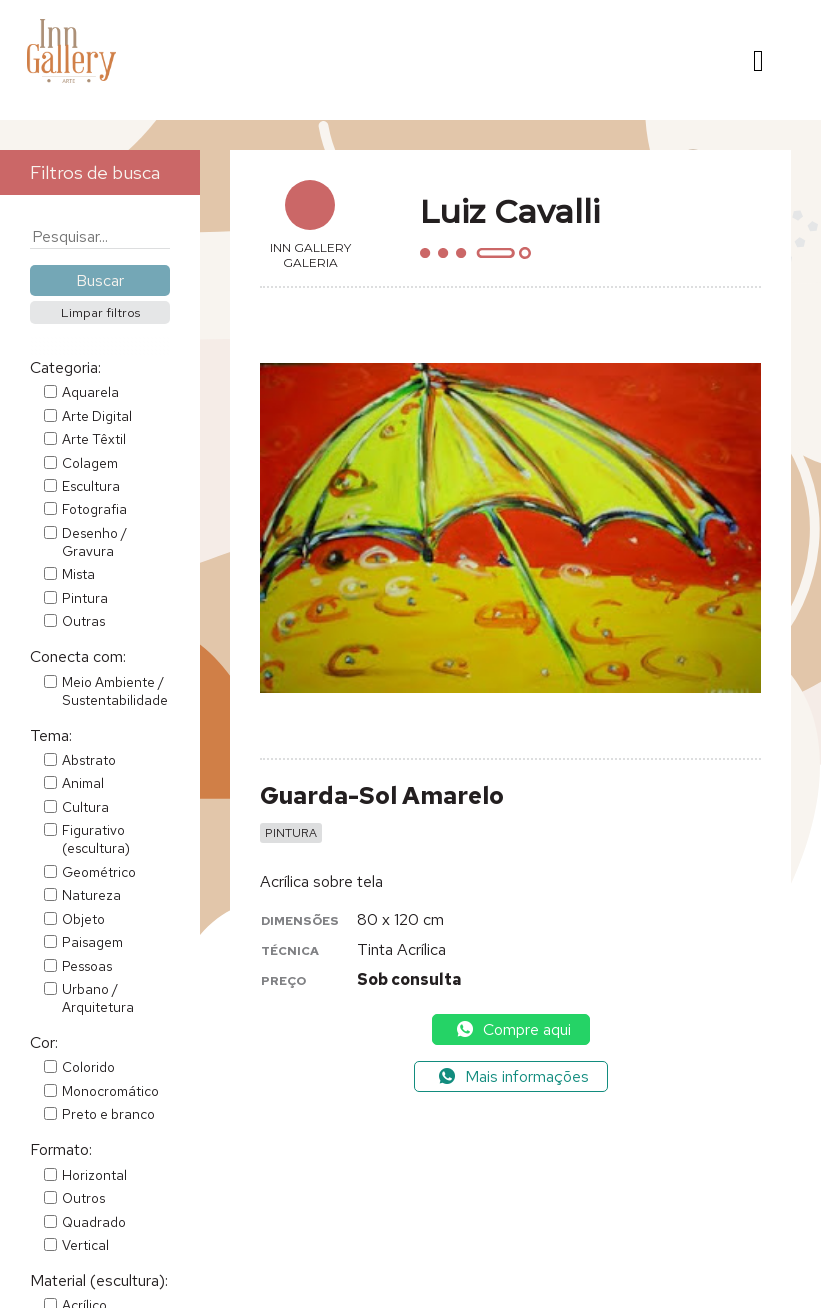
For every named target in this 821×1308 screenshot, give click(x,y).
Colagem (90, 463)
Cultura (85, 807)
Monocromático (110, 1091)
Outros (83, 1198)
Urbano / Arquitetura (98, 998)
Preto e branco (108, 1114)
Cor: (44, 1042)
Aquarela (90, 392)
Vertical (85, 1245)
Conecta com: (78, 656)
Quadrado (94, 1222)
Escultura (91, 486)
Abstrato (89, 760)
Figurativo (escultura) (96, 839)
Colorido (88, 1067)
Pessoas (87, 966)
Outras (83, 621)
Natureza (91, 895)
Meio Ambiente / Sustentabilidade (115, 691)
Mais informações (513, 1076)
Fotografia (94, 509)
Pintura (85, 598)
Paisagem (92, 942)
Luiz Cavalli (510, 211)
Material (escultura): (99, 1280)
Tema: (51, 735)
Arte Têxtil (94, 439)
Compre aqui (513, 1029)
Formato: (61, 1149)
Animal (83, 783)
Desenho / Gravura (94, 542)
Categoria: (65, 367)
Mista (78, 574)
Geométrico (99, 872)
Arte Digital (97, 416)
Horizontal (94, 1175)
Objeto (83, 919)
